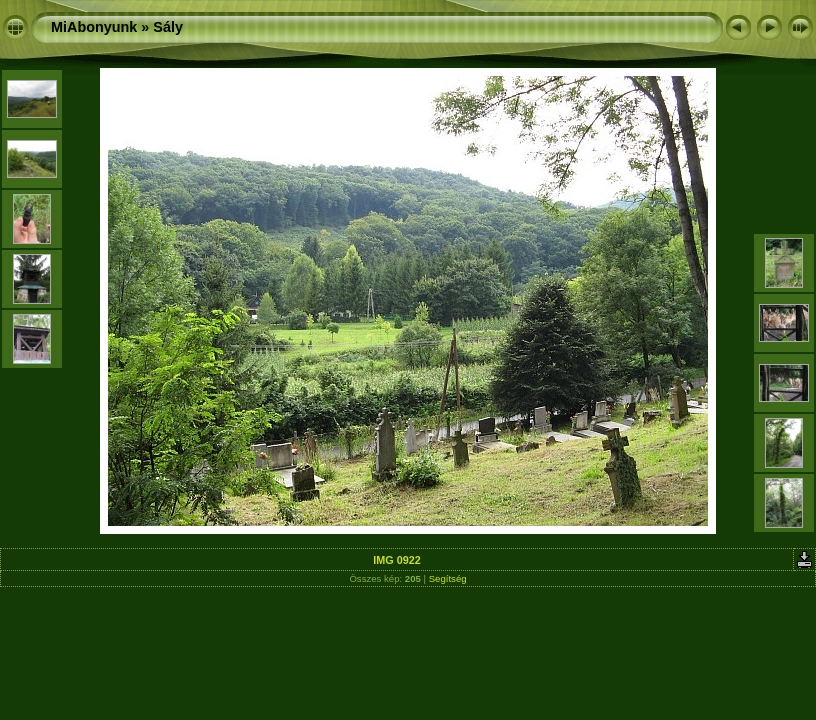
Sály (168, 27)
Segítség (448, 578)
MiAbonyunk (94, 27)
